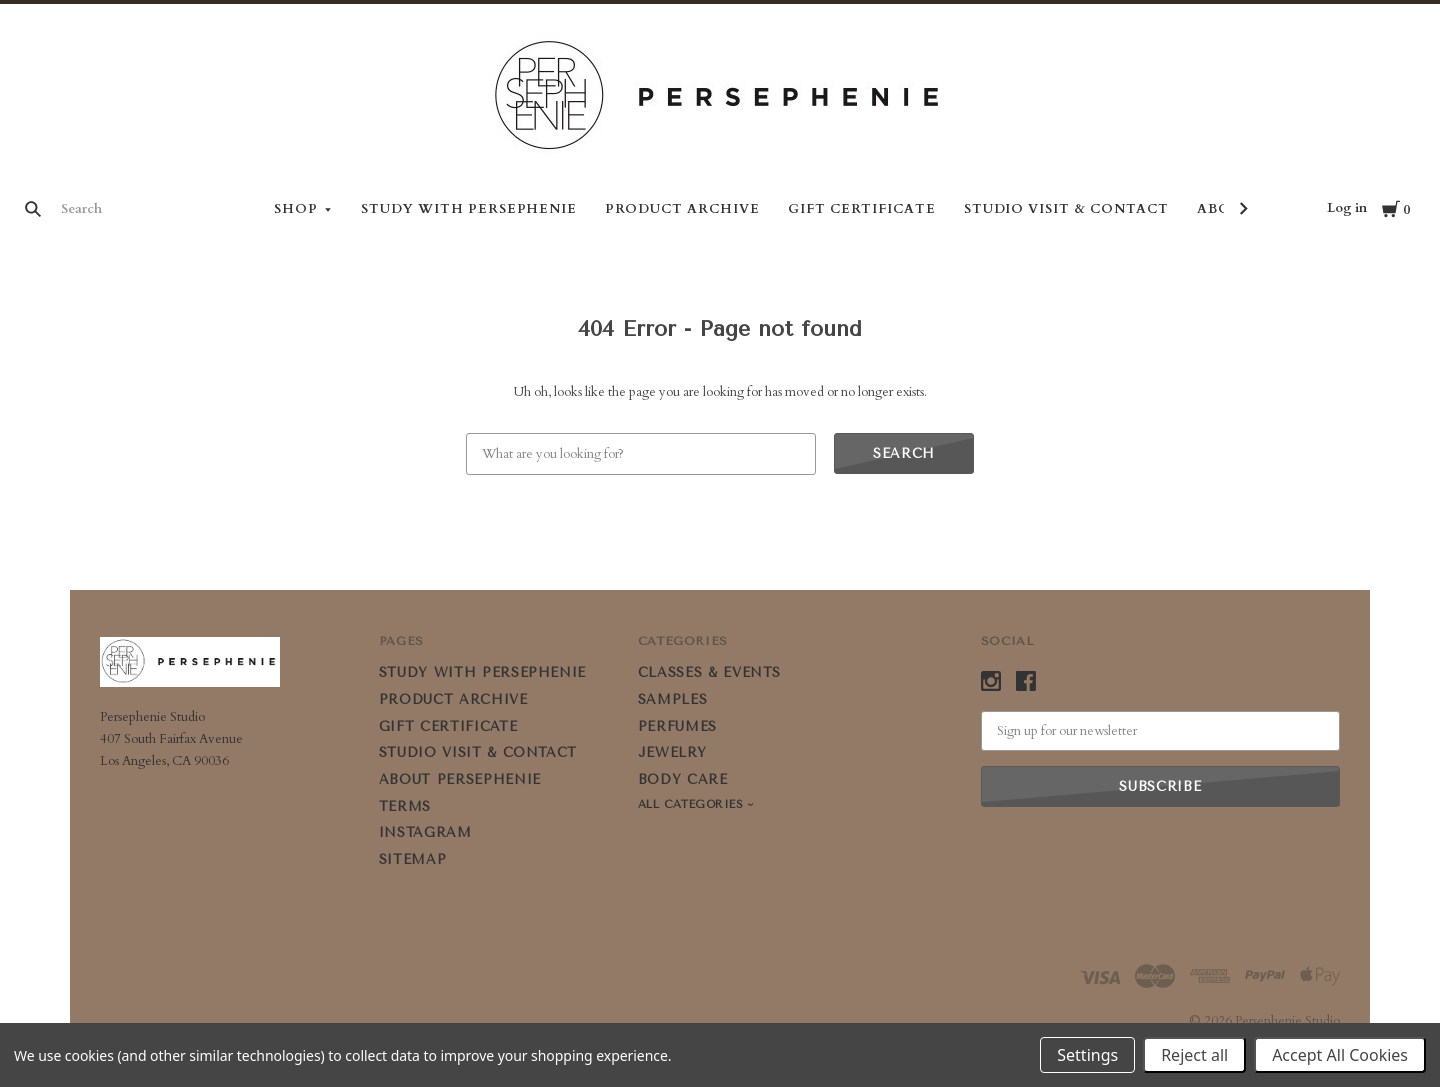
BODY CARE (683, 779)
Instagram (425, 832)
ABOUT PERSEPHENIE (460, 779)
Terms (405, 806)
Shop (296, 209)
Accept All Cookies (1340, 1055)
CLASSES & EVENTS (709, 672)
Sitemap (413, 859)
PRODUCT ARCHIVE (682, 209)
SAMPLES (673, 699)
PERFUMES (677, 726)
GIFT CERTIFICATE (862, 209)
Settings (1087, 1055)
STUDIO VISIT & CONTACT (1066, 209)
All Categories (693, 804)
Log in (1347, 208)
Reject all (1194, 1055)
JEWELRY (672, 752)
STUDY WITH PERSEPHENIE (469, 209)
